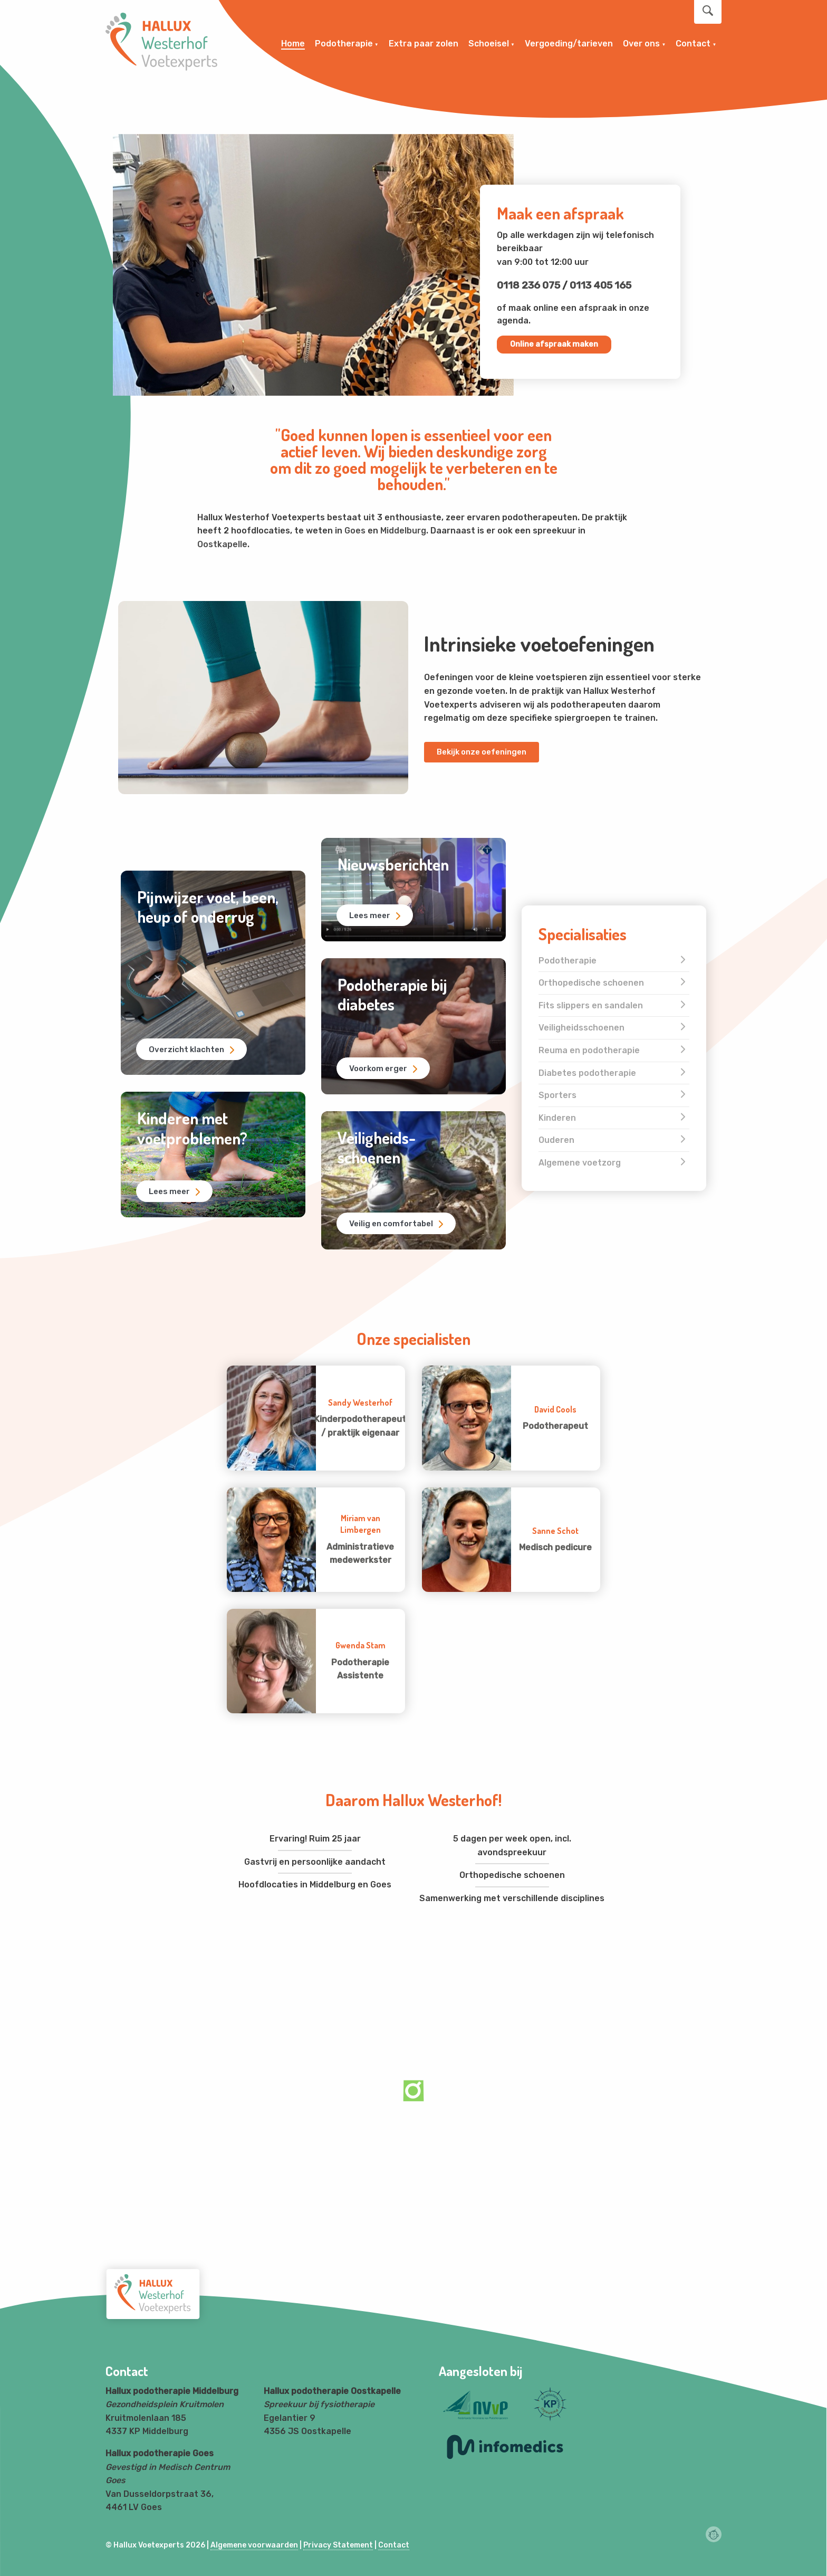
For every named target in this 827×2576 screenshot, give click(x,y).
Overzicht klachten (188, 1047)
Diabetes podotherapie (587, 1073)
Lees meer (171, 1190)
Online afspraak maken (554, 344)
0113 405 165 (600, 285)
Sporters (557, 1095)
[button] (124, 264)
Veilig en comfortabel (393, 1222)
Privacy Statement (338, 2545)
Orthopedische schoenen (591, 983)
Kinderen (557, 1118)
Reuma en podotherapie (589, 1050)
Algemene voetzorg (579, 1163)
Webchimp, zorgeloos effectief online (714, 2534)
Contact (693, 44)
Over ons (641, 44)
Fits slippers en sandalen (590, 1005)
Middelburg (403, 531)
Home (293, 44)
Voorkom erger (380, 1067)
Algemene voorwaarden (254, 2545)
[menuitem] (293, 44)
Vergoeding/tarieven (569, 44)
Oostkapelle (222, 544)
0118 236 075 (528, 285)
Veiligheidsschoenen (581, 1028)
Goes (355, 531)
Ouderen (556, 1140)
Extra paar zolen (423, 44)
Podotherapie (344, 44)
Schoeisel (488, 44)
